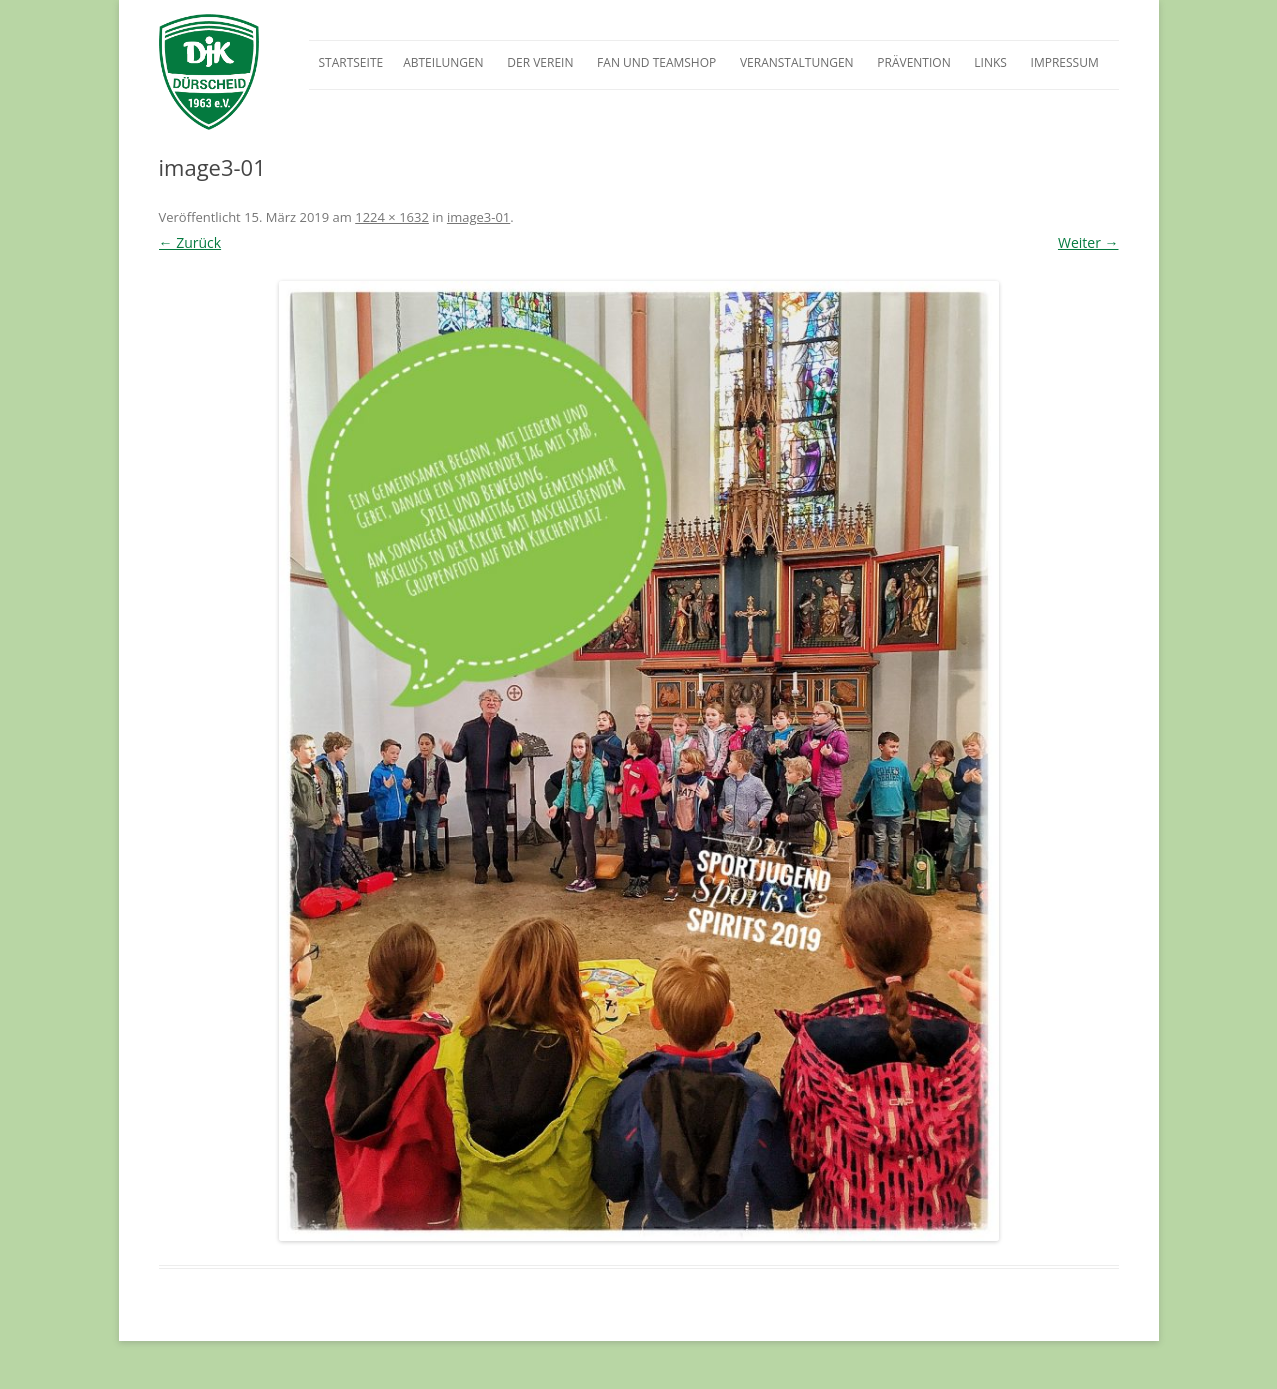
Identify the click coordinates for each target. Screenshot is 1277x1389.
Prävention (913, 62)
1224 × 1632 (392, 217)
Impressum (1065, 62)
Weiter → (1088, 242)
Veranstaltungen (797, 62)
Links (990, 62)
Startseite (351, 62)
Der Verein (540, 62)
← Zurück (190, 242)
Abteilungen (443, 62)
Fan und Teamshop (656, 62)
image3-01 (478, 217)
